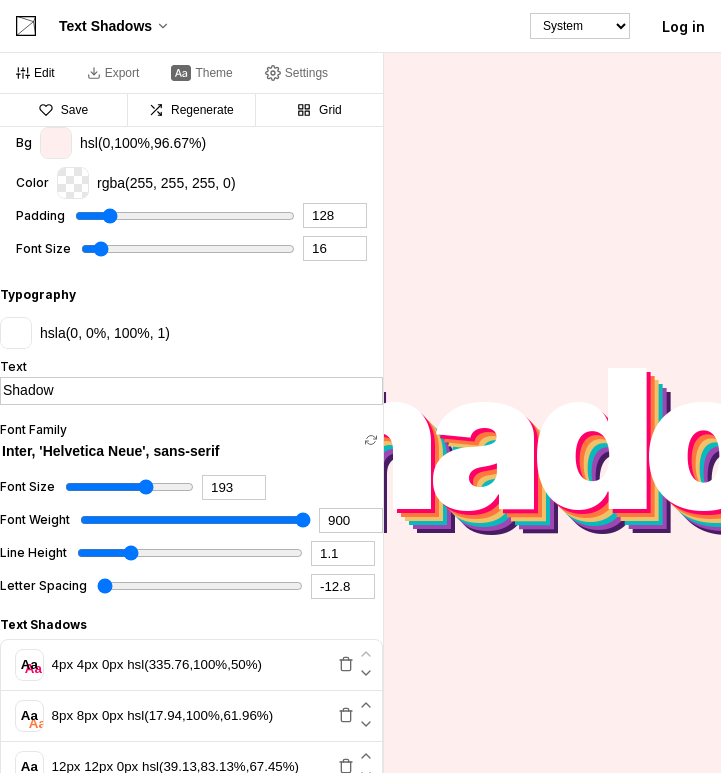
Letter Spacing (43, 586)
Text (13, 367)
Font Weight (35, 520)
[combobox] (179, 451)
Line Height (33, 553)
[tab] (35, 73)
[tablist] (191, 73)
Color (32, 183)
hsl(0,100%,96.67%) (123, 143)
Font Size (43, 249)
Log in (683, 26)
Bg (24, 143)
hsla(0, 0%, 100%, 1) (85, 333)
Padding (40, 216)
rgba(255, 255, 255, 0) (146, 183)
